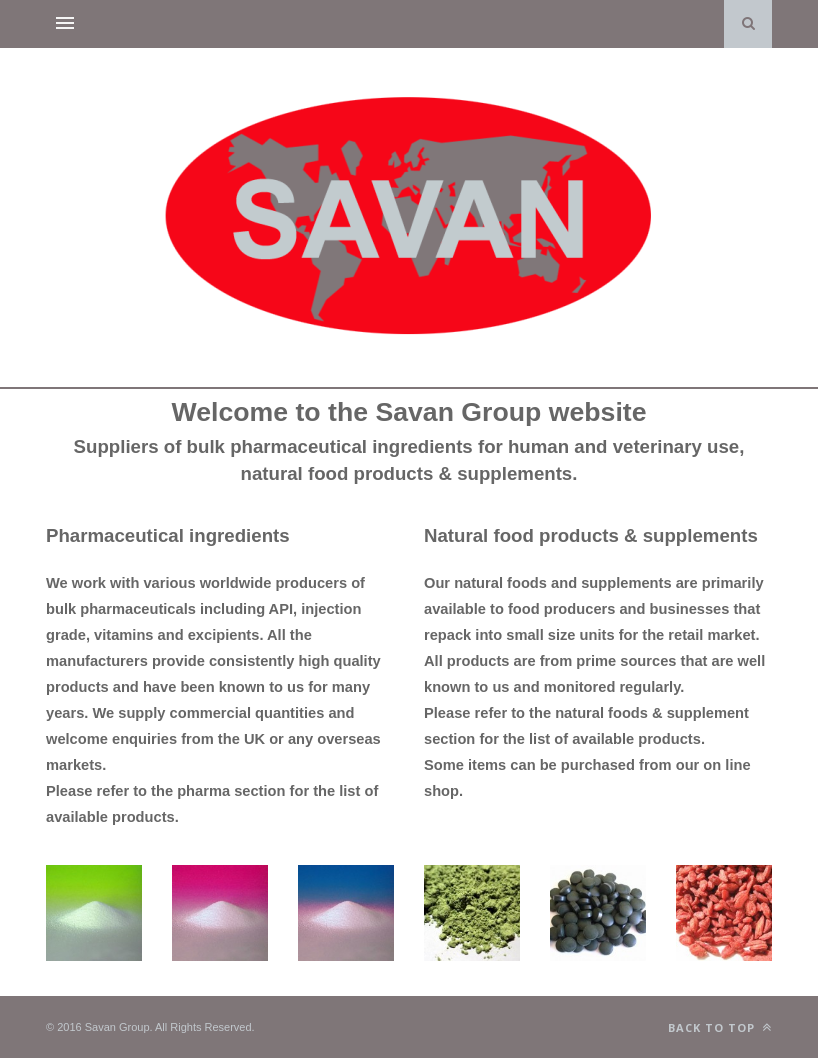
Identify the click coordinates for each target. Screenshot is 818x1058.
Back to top (720, 1027)
